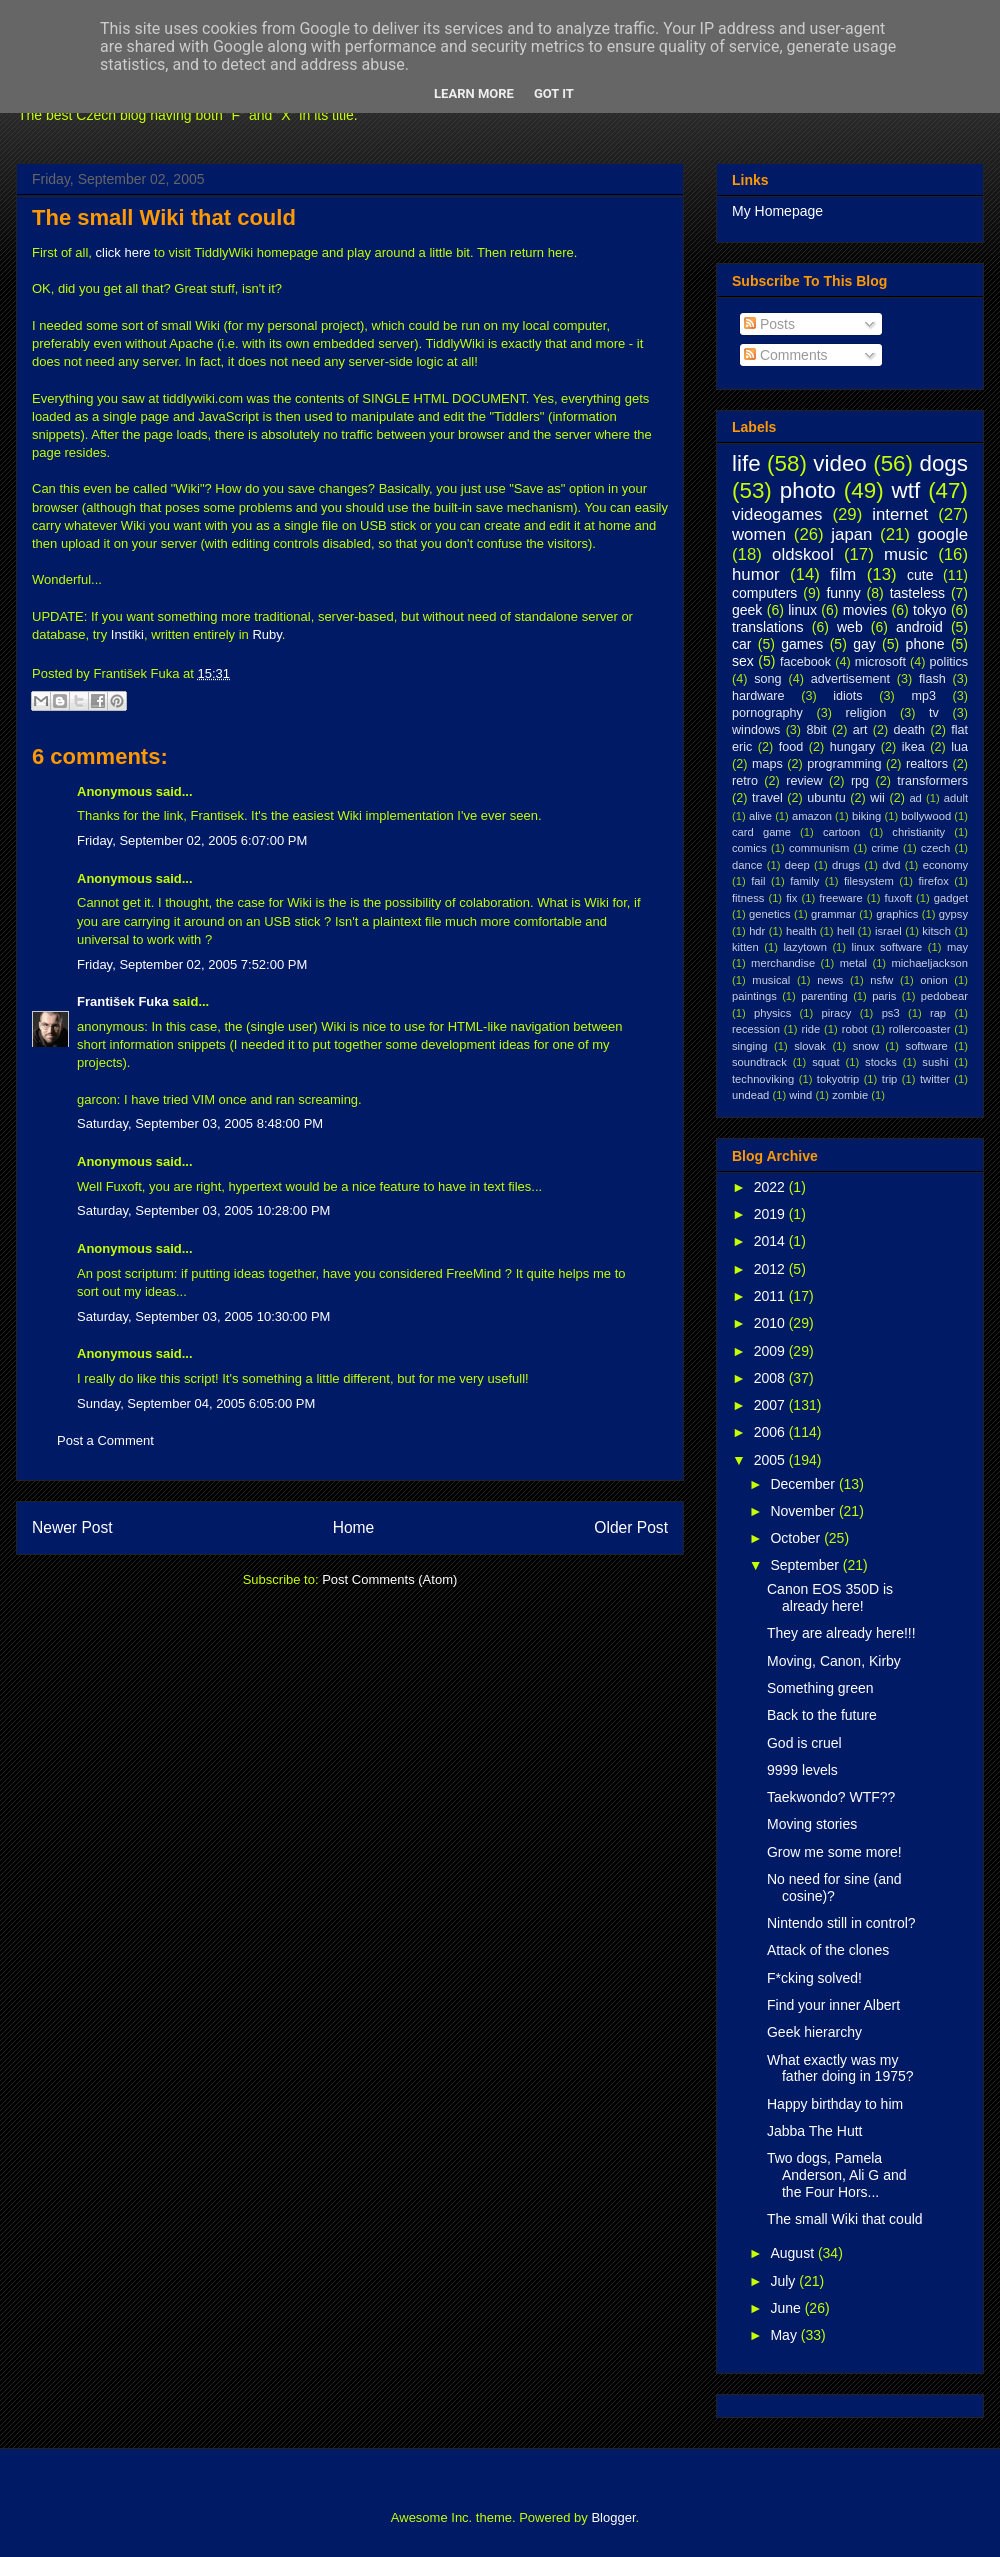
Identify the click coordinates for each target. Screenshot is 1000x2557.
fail (758, 881)
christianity (918, 832)
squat (825, 1062)
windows (756, 730)
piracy (837, 1013)
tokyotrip (838, 1079)
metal (853, 963)
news (830, 980)
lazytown (805, 947)
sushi (935, 1062)
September (806, 1565)
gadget (951, 898)
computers (764, 593)
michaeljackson (930, 963)
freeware (841, 898)
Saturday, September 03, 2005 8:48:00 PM (200, 1123)
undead (750, 1095)
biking (866, 816)
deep (797, 865)
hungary (853, 747)
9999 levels (802, 1770)
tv (934, 713)
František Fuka (123, 1001)
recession (756, 1029)
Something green (820, 1688)
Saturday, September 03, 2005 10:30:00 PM (203, 1316)
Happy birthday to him (835, 2104)
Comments (786, 355)
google (943, 534)
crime (884, 848)
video (840, 463)
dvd (891, 865)
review (804, 781)
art (860, 730)
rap (938, 1013)
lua (959, 747)
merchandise (783, 963)
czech (935, 848)
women (759, 534)
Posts (769, 324)
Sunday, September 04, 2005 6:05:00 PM (196, 1403)
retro (745, 781)
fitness (748, 898)
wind (800, 1095)
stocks (881, 1062)
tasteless (917, 593)
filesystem (869, 881)
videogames (777, 514)
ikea (913, 747)
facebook (805, 662)
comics (749, 848)
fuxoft (898, 898)
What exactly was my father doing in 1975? (840, 2068)
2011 (771, 1296)
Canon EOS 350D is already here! (830, 1597)
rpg (860, 781)
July (784, 2281)
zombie (850, 1095)
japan (851, 534)
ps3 (891, 1013)
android (919, 627)
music (906, 554)
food (791, 747)
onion (933, 980)
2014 (771, 1241)
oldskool (803, 554)
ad (915, 798)
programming (844, 764)
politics (949, 662)
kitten (745, 947)
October (797, 1538)
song (767, 679)
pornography (767, 713)
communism (819, 848)
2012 (771, 1269)
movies (865, 610)
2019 (771, 1214)
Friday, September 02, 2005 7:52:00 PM (192, 964)
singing (749, 1046)
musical (771, 980)
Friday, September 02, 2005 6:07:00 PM (192, 840)
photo (808, 490)
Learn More (474, 93)
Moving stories (812, 1824)
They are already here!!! (841, 1633)
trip (890, 1079)
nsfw (881, 980)
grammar (833, 914)
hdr (757, 931)
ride (810, 1029)
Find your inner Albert (833, 2005)
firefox (933, 881)
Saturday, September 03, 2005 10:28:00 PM (203, 1210)
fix (791, 898)
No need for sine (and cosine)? (834, 1887)
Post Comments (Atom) (389, 1579)
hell (845, 931)
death (910, 730)
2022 (771, 1187)
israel (888, 931)
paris (884, 996)
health (801, 931)
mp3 (923, 696)
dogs (943, 463)
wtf (906, 490)
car (741, 644)
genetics (770, 914)
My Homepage (777, 211)
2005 (771, 1460)
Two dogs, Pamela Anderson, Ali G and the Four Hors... (837, 2175)
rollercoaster (920, 1029)
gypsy (953, 914)
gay (864, 644)
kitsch (936, 931)
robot (855, 1029)
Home (354, 1527)
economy (945, 865)
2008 (771, 1378)
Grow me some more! (834, 1852)
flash (932, 679)
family (804, 881)
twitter (935, 1079)
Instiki (127, 634)
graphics (897, 914)
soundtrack (759, 1062)
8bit (816, 730)
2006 (771, 1432)
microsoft (880, 662)
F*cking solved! (814, 1978)
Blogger (613, 2517)
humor (756, 574)
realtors (927, 764)
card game (761, 832)
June (787, 2308)
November (804, 1511)
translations (768, 627)
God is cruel (804, 1743)
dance (747, 865)
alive (760, 816)
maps (767, 764)
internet (900, 514)
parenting (824, 996)
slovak (810, 1046)
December (804, 1484)
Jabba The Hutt (814, 2131)
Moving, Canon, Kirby (834, 1661)
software (927, 1046)
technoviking (763, 1079)
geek (747, 610)
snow (866, 1046)
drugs (846, 865)
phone (925, 644)
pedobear (944, 996)
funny (843, 593)
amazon (812, 816)
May (785, 2335)
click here (123, 252)
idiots (847, 696)
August (793, 2253)
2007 (771, 1405)
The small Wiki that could (164, 217)
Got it (554, 93)
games (802, 644)
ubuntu (826, 798)
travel (767, 798)
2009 (771, 1351)
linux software (887, 947)
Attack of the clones (828, 1950)
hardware (758, 696)
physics (772, 1013)
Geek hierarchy (814, 2032)
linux (802, 610)
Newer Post (72, 1527)
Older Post (631, 1527)
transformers (932, 781)
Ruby (266, 634)
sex (743, 661)
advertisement (850, 679)
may (957, 947)
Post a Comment (105, 1440)
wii (877, 798)
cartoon (841, 832)
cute (920, 575)
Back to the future (822, 1715)
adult (956, 798)
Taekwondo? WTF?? (831, 1797)
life (746, 463)
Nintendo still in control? (841, 1923)
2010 (771, 1323)
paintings (754, 996)
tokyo (929, 610)
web (850, 627)
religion (866, 713)
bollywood (926, 816)
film (843, 574)
